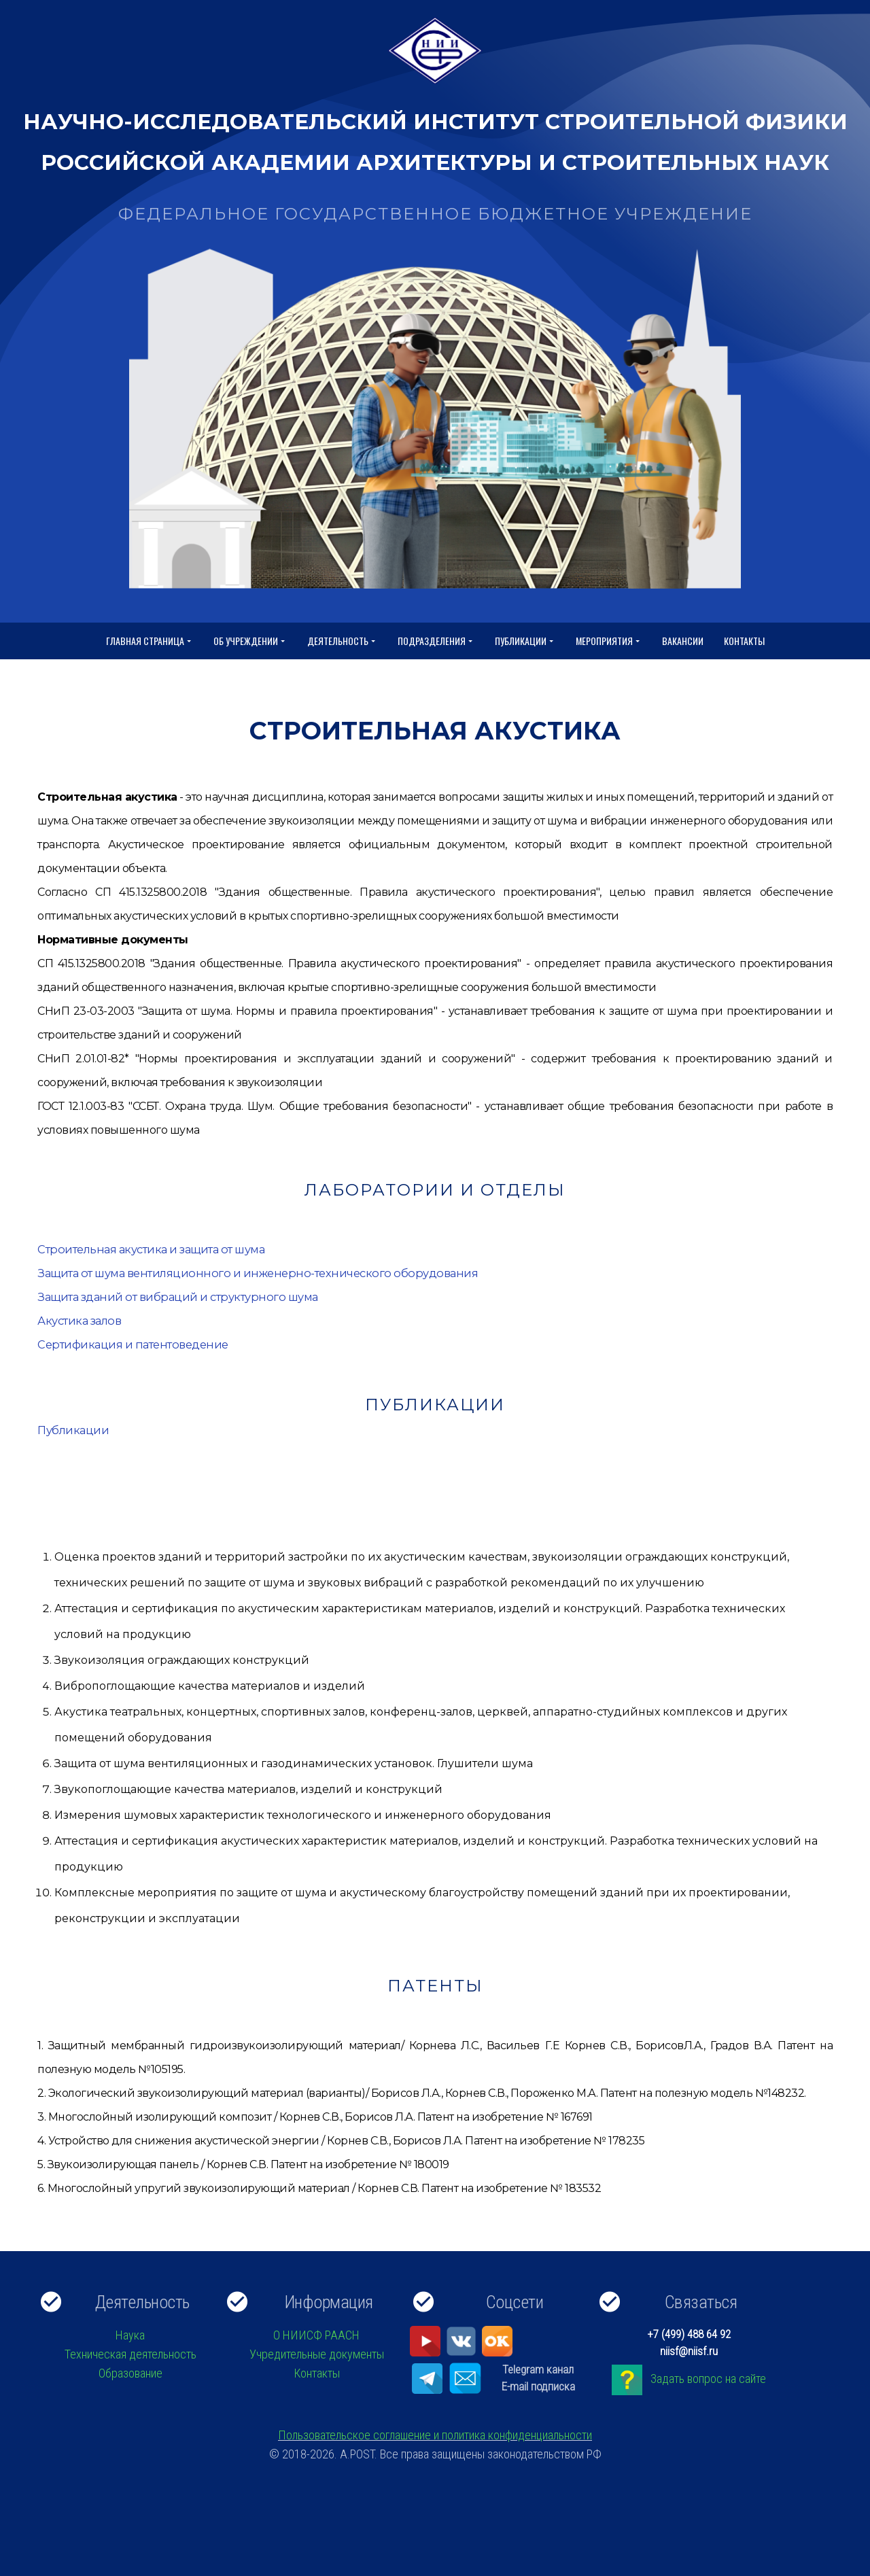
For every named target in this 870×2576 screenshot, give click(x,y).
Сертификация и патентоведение (130, 1344)
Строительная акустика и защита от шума (149, 1249)
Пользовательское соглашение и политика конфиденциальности (435, 2435)
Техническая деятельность (130, 2354)
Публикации (525, 641)
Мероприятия (609, 641)
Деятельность (342, 641)
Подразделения (436, 641)
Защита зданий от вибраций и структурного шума (174, 1297)
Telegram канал (538, 2369)
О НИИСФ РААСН (316, 2335)
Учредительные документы (316, 2354)
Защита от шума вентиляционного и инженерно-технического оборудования (249, 1273)
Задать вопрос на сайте (708, 2378)
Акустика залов (78, 1321)
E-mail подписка (538, 2386)
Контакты (744, 640)
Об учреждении (250, 641)
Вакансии (682, 640)
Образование (130, 2373)
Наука (130, 2335)
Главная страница (149, 641)
